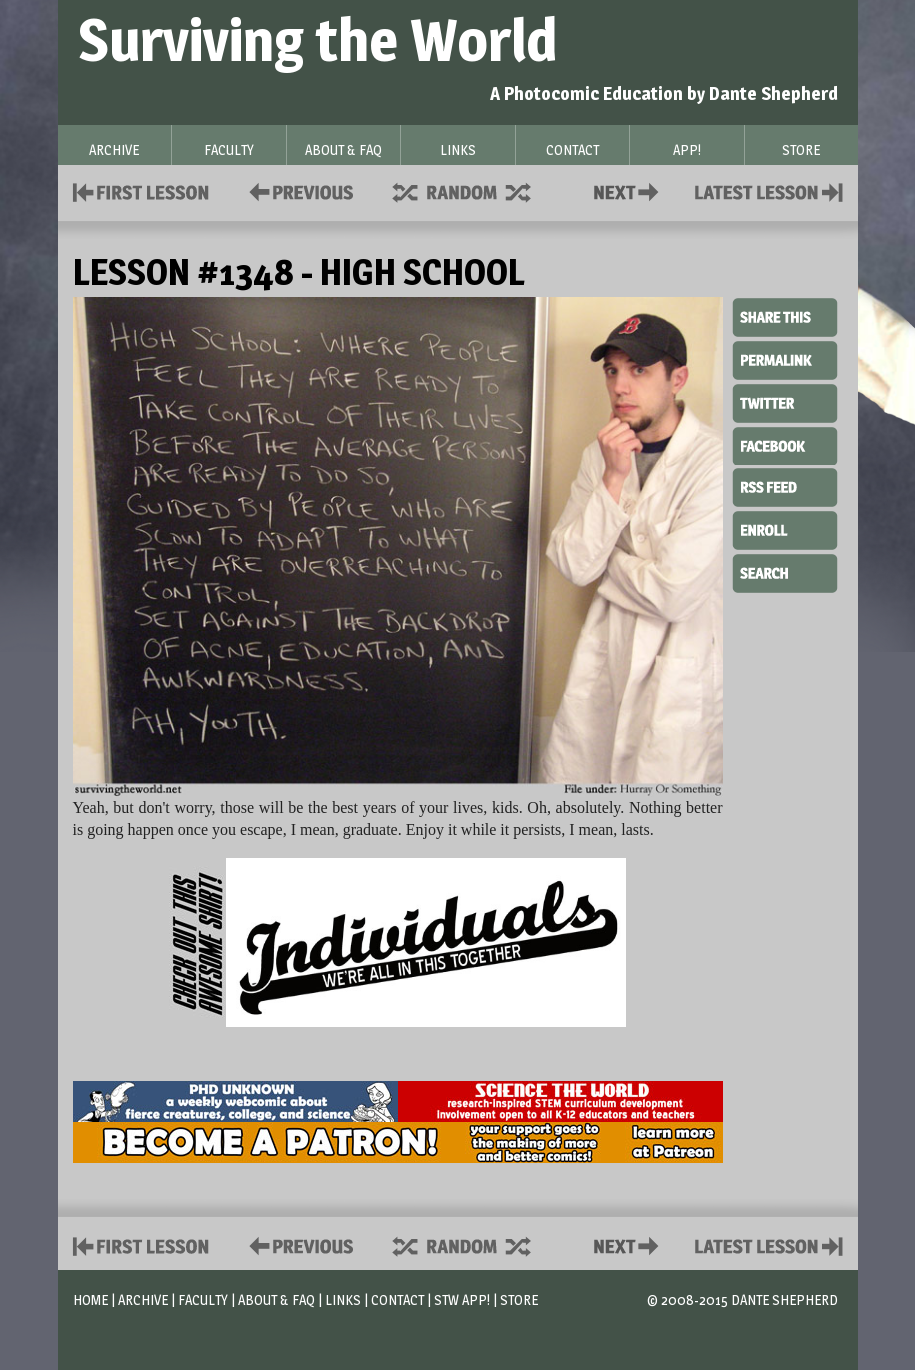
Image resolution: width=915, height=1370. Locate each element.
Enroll (785, 528)
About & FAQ (276, 1299)
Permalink (785, 360)
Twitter (785, 402)
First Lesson (141, 190)
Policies (297, 190)
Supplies (475, 190)
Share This (785, 318)
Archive (143, 1299)
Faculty (203, 1299)
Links (343, 1299)
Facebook (785, 444)
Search (785, 571)
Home (90, 1299)
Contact (630, 190)
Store (519, 1299)
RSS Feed (785, 486)
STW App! (462, 1299)
